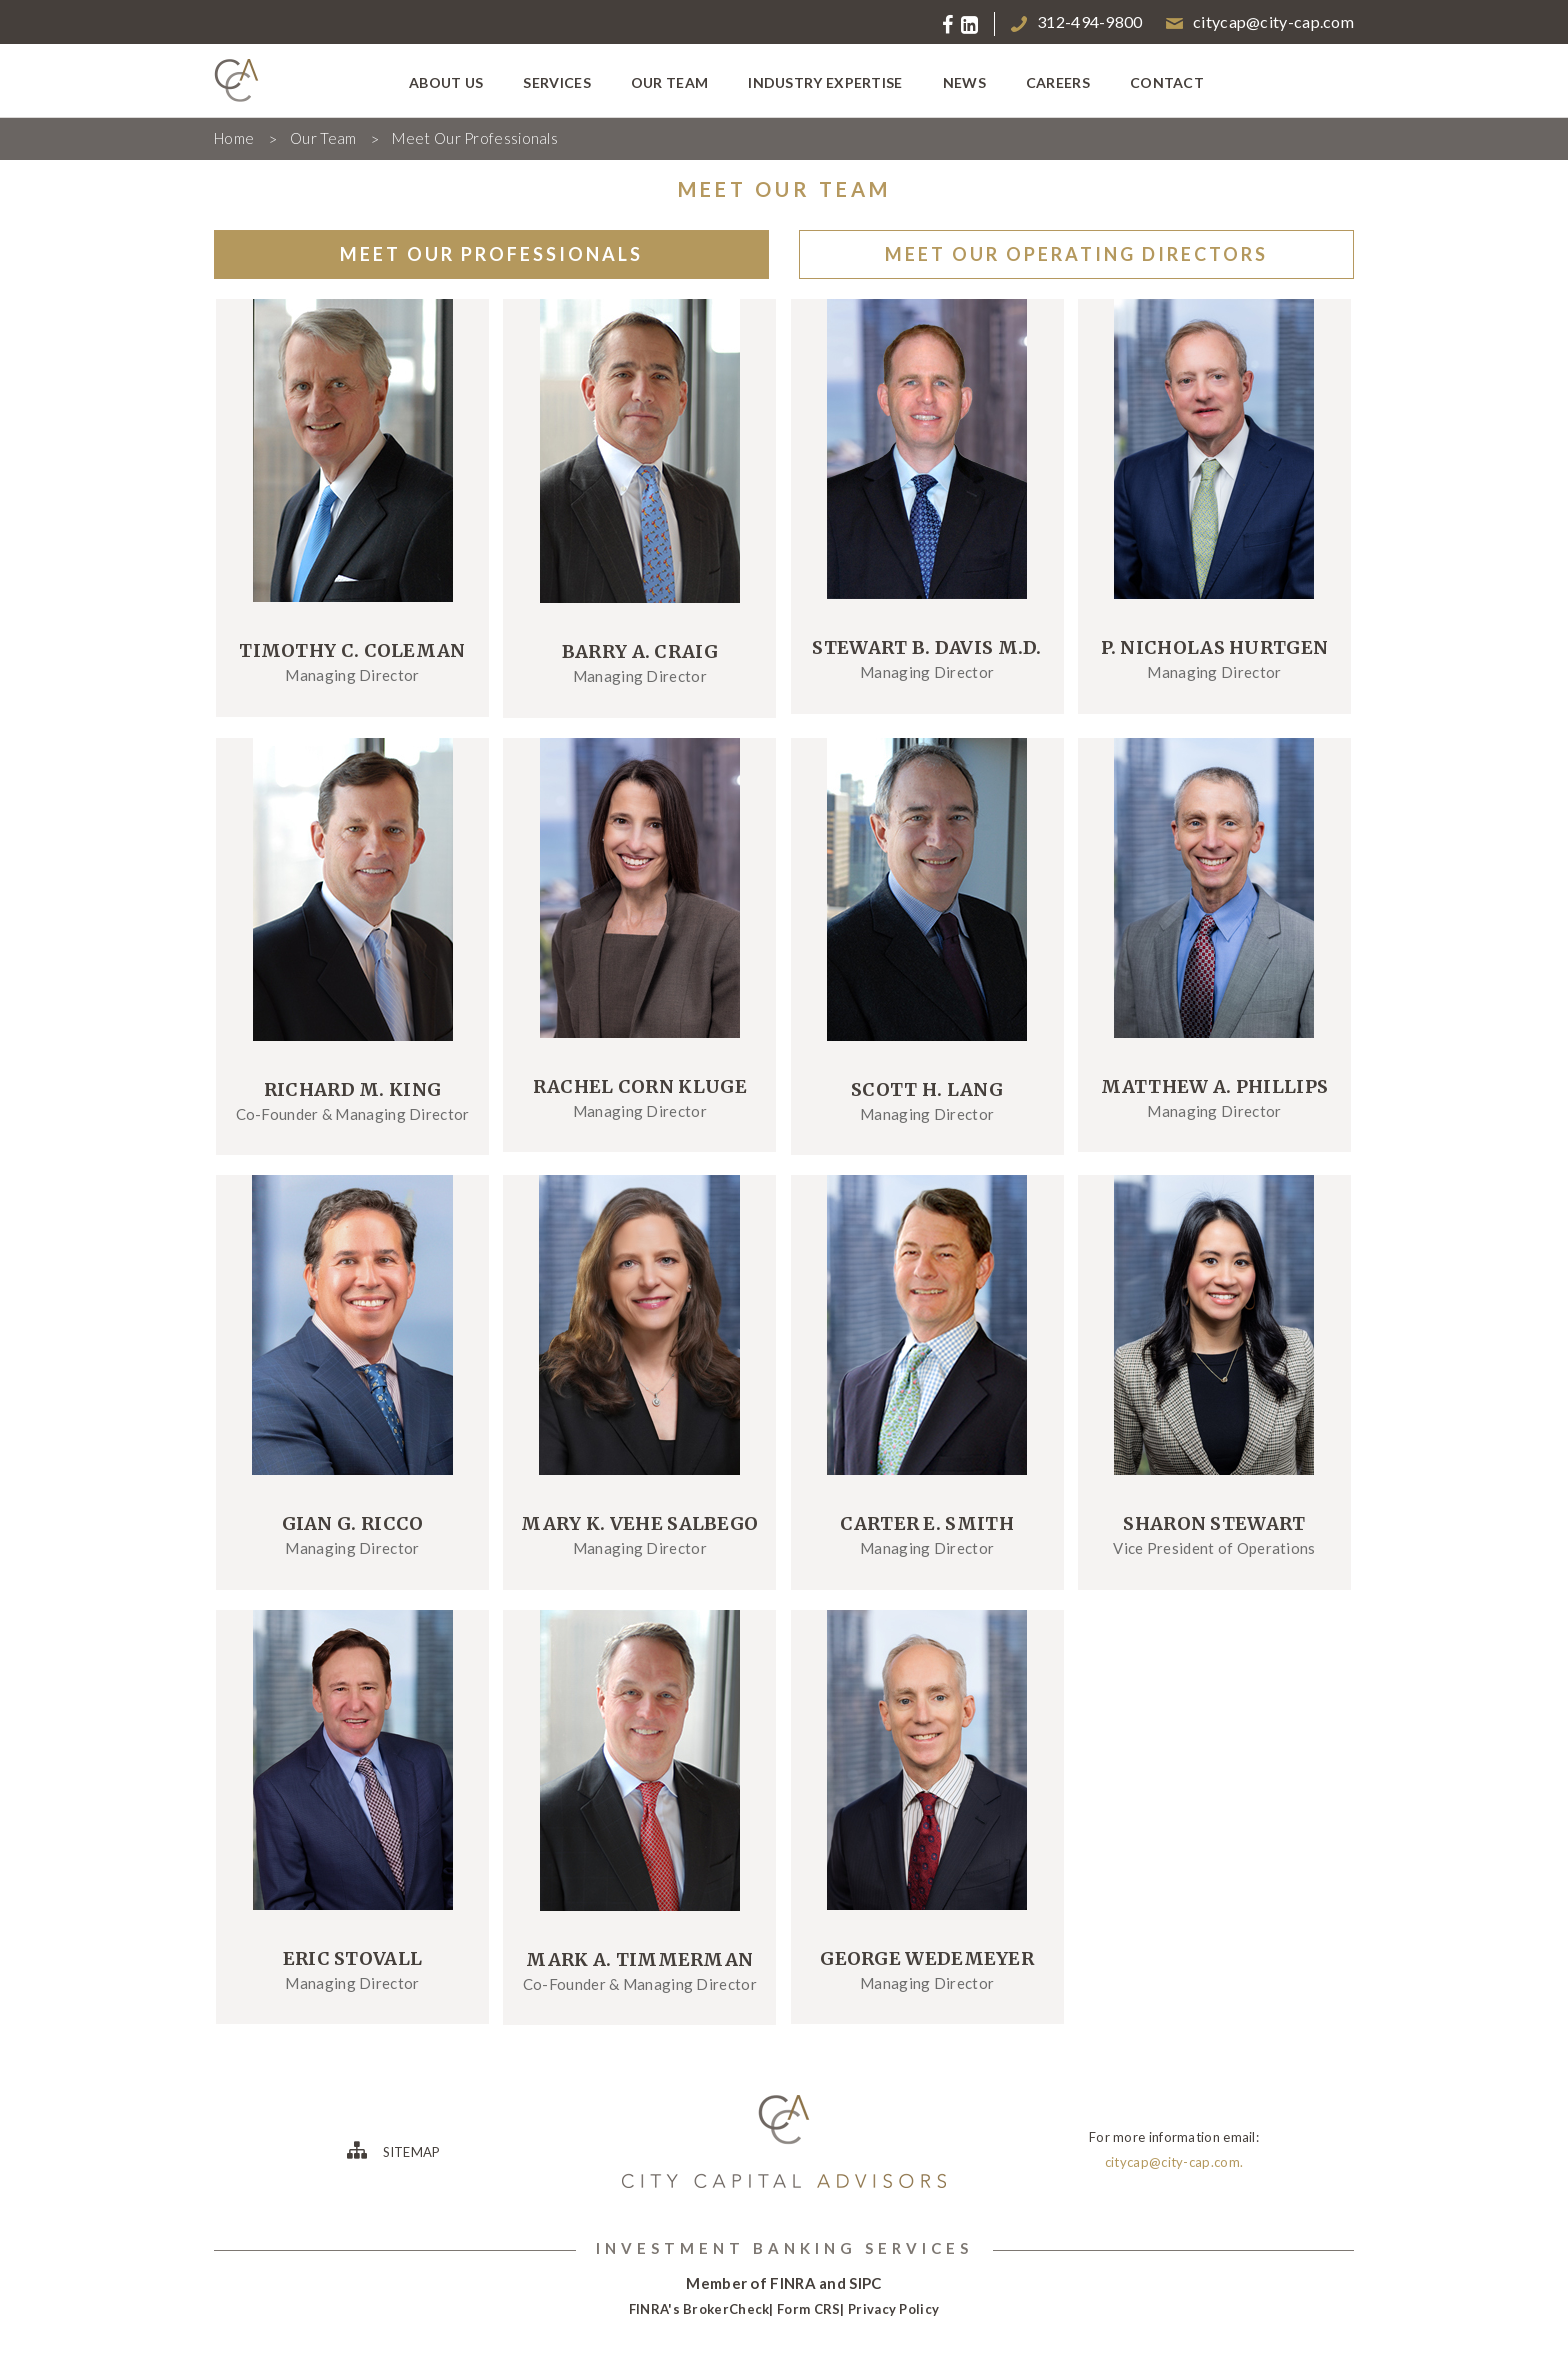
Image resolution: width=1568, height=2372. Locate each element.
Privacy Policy (893, 2309)
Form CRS (808, 2309)
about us (446, 82)
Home (234, 138)
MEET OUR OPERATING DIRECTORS (1076, 254)
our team (669, 82)
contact (1167, 82)
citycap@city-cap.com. (1174, 2162)
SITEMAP (393, 2150)
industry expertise (825, 82)
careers (1058, 82)
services (556, 82)
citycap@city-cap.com (1260, 21)
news (964, 82)
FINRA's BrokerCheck (699, 2309)
